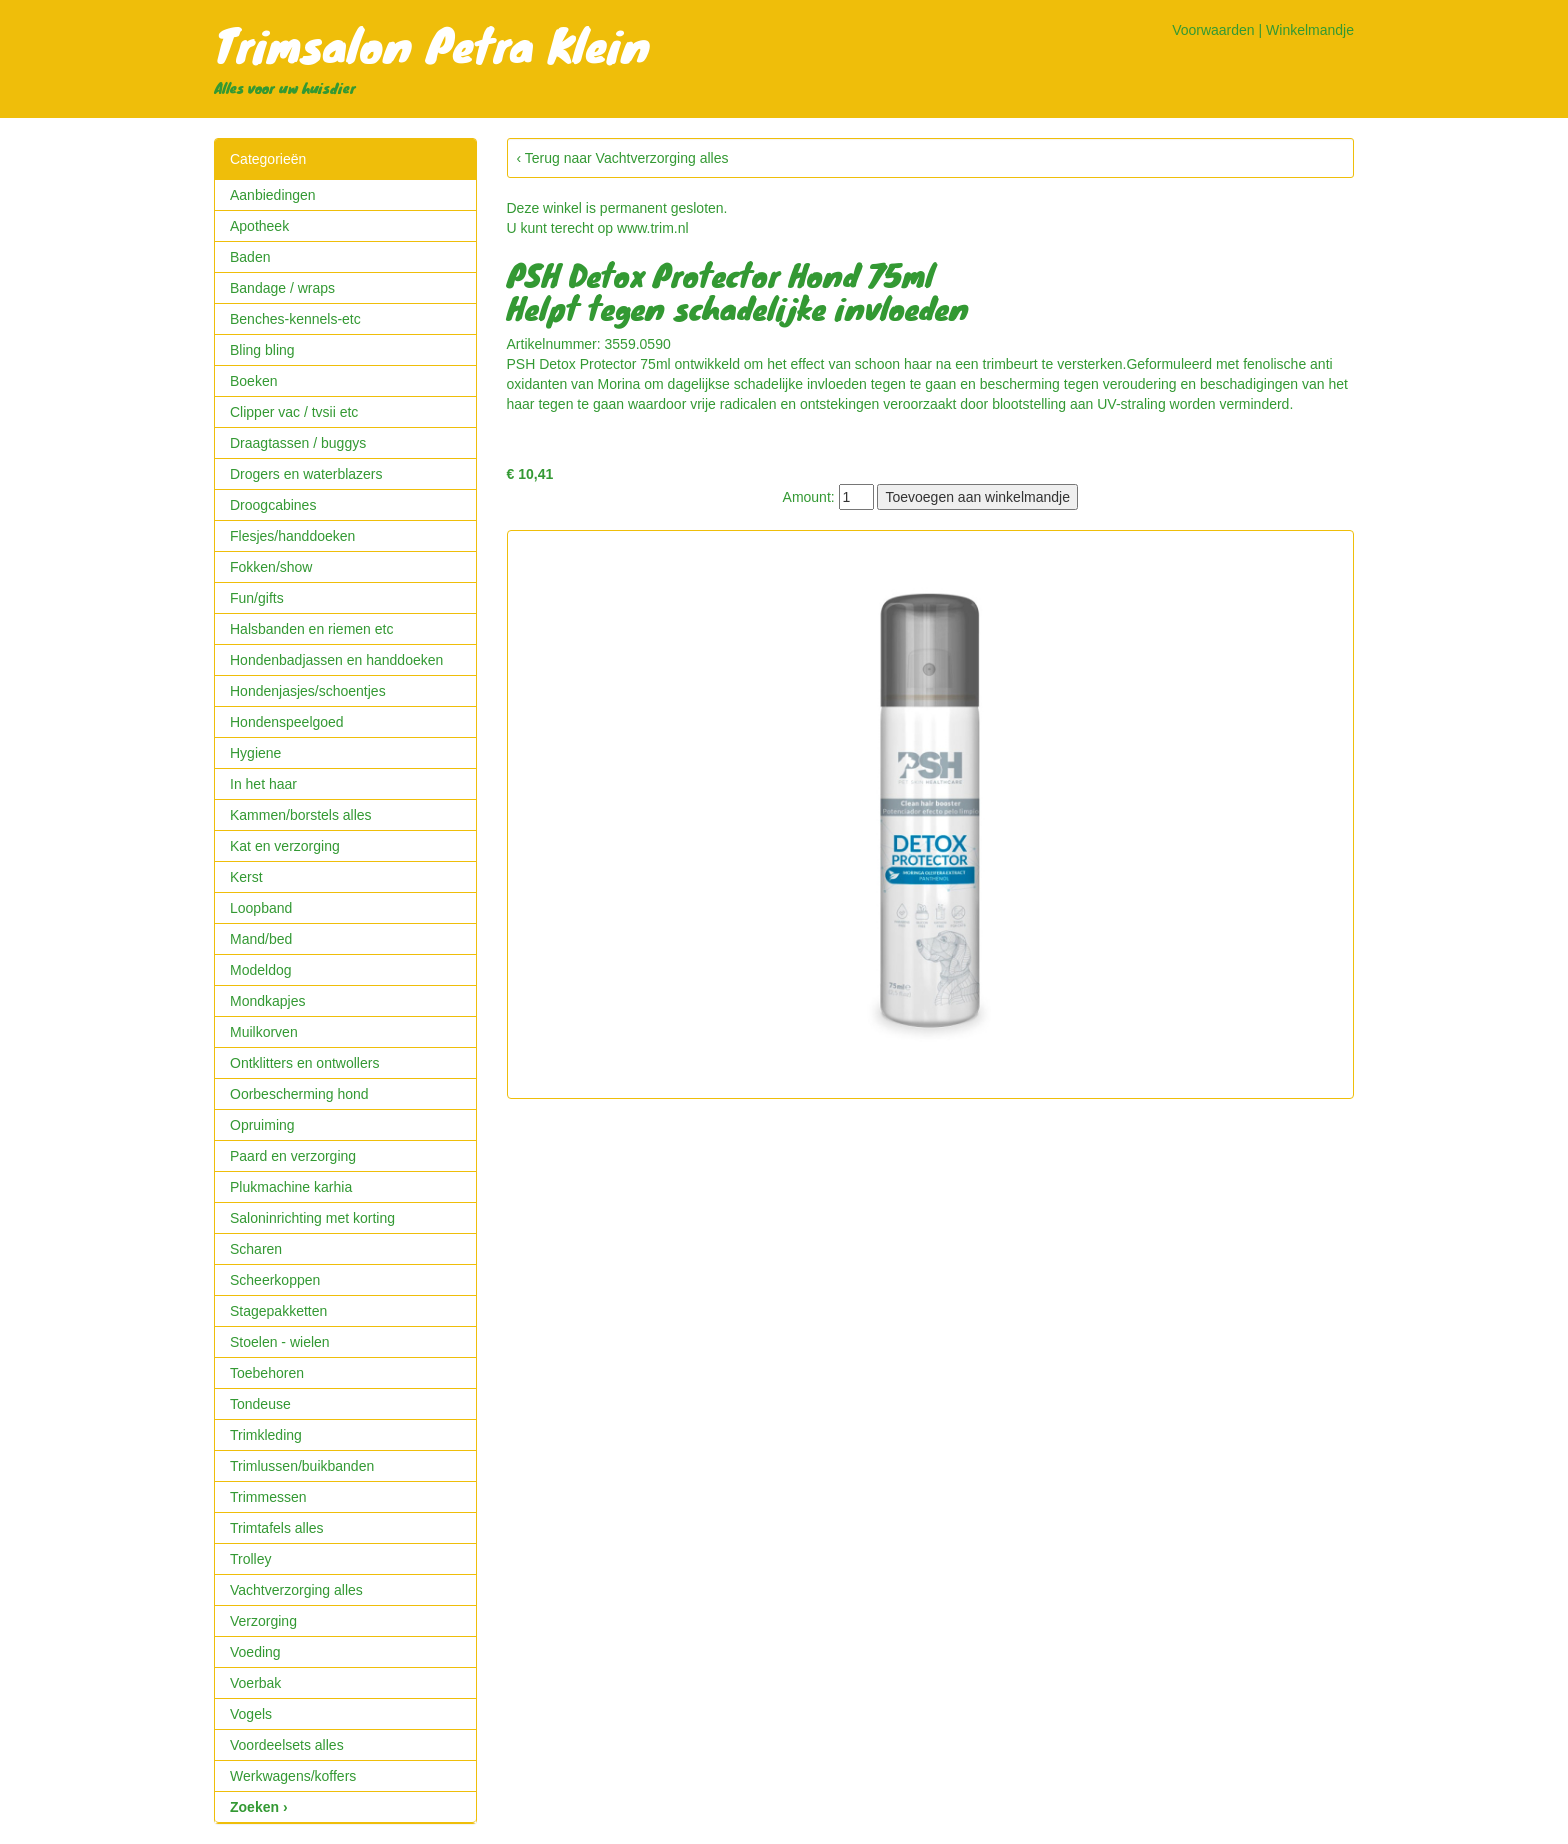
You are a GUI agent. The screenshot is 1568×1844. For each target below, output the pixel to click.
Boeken (253, 381)
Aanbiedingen (273, 195)
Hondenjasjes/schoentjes (308, 691)
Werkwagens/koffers (293, 1776)
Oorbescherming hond (299, 1094)
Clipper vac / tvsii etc (294, 412)
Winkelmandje (1310, 30)
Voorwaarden (1213, 30)
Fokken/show (271, 567)
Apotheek (259, 226)
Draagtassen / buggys (298, 443)
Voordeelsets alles (287, 1745)
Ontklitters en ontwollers (304, 1063)
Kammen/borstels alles (301, 815)
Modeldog (261, 970)
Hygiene (255, 753)
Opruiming (262, 1125)
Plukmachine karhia (291, 1187)
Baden (250, 257)
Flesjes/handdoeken (292, 536)
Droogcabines (273, 505)
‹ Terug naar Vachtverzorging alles (623, 158)
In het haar (263, 784)
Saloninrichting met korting (312, 1218)
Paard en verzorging (293, 1156)
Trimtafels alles (277, 1528)
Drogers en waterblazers (306, 474)
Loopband (261, 908)
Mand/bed (261, 939)
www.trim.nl (653, 228)
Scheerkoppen (275, 1280)
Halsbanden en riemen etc (311, 629)
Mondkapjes (268, 1001)
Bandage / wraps (282, 288)
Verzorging (263, 1621)
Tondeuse (260, 1404)
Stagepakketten (278, 1311)
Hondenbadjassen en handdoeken (336, 660)
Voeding (255, 1652)
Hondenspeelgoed (287, 722)
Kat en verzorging (285, 846)
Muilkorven (264, 1032)
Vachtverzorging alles (296, 1590)
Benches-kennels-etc (295, 319)
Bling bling (262, 350)
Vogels (251, 1714)
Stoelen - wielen (280, 1342)
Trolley (251, 1559)
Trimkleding (266, 1435)
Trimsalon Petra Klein (432, 44)
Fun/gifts (257, 598)
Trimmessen (268, 1497)
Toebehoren (267, 1373)
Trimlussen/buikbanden (302, 1466)
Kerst (246, 877)
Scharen (256, 1249)
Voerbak (255, 1683)
